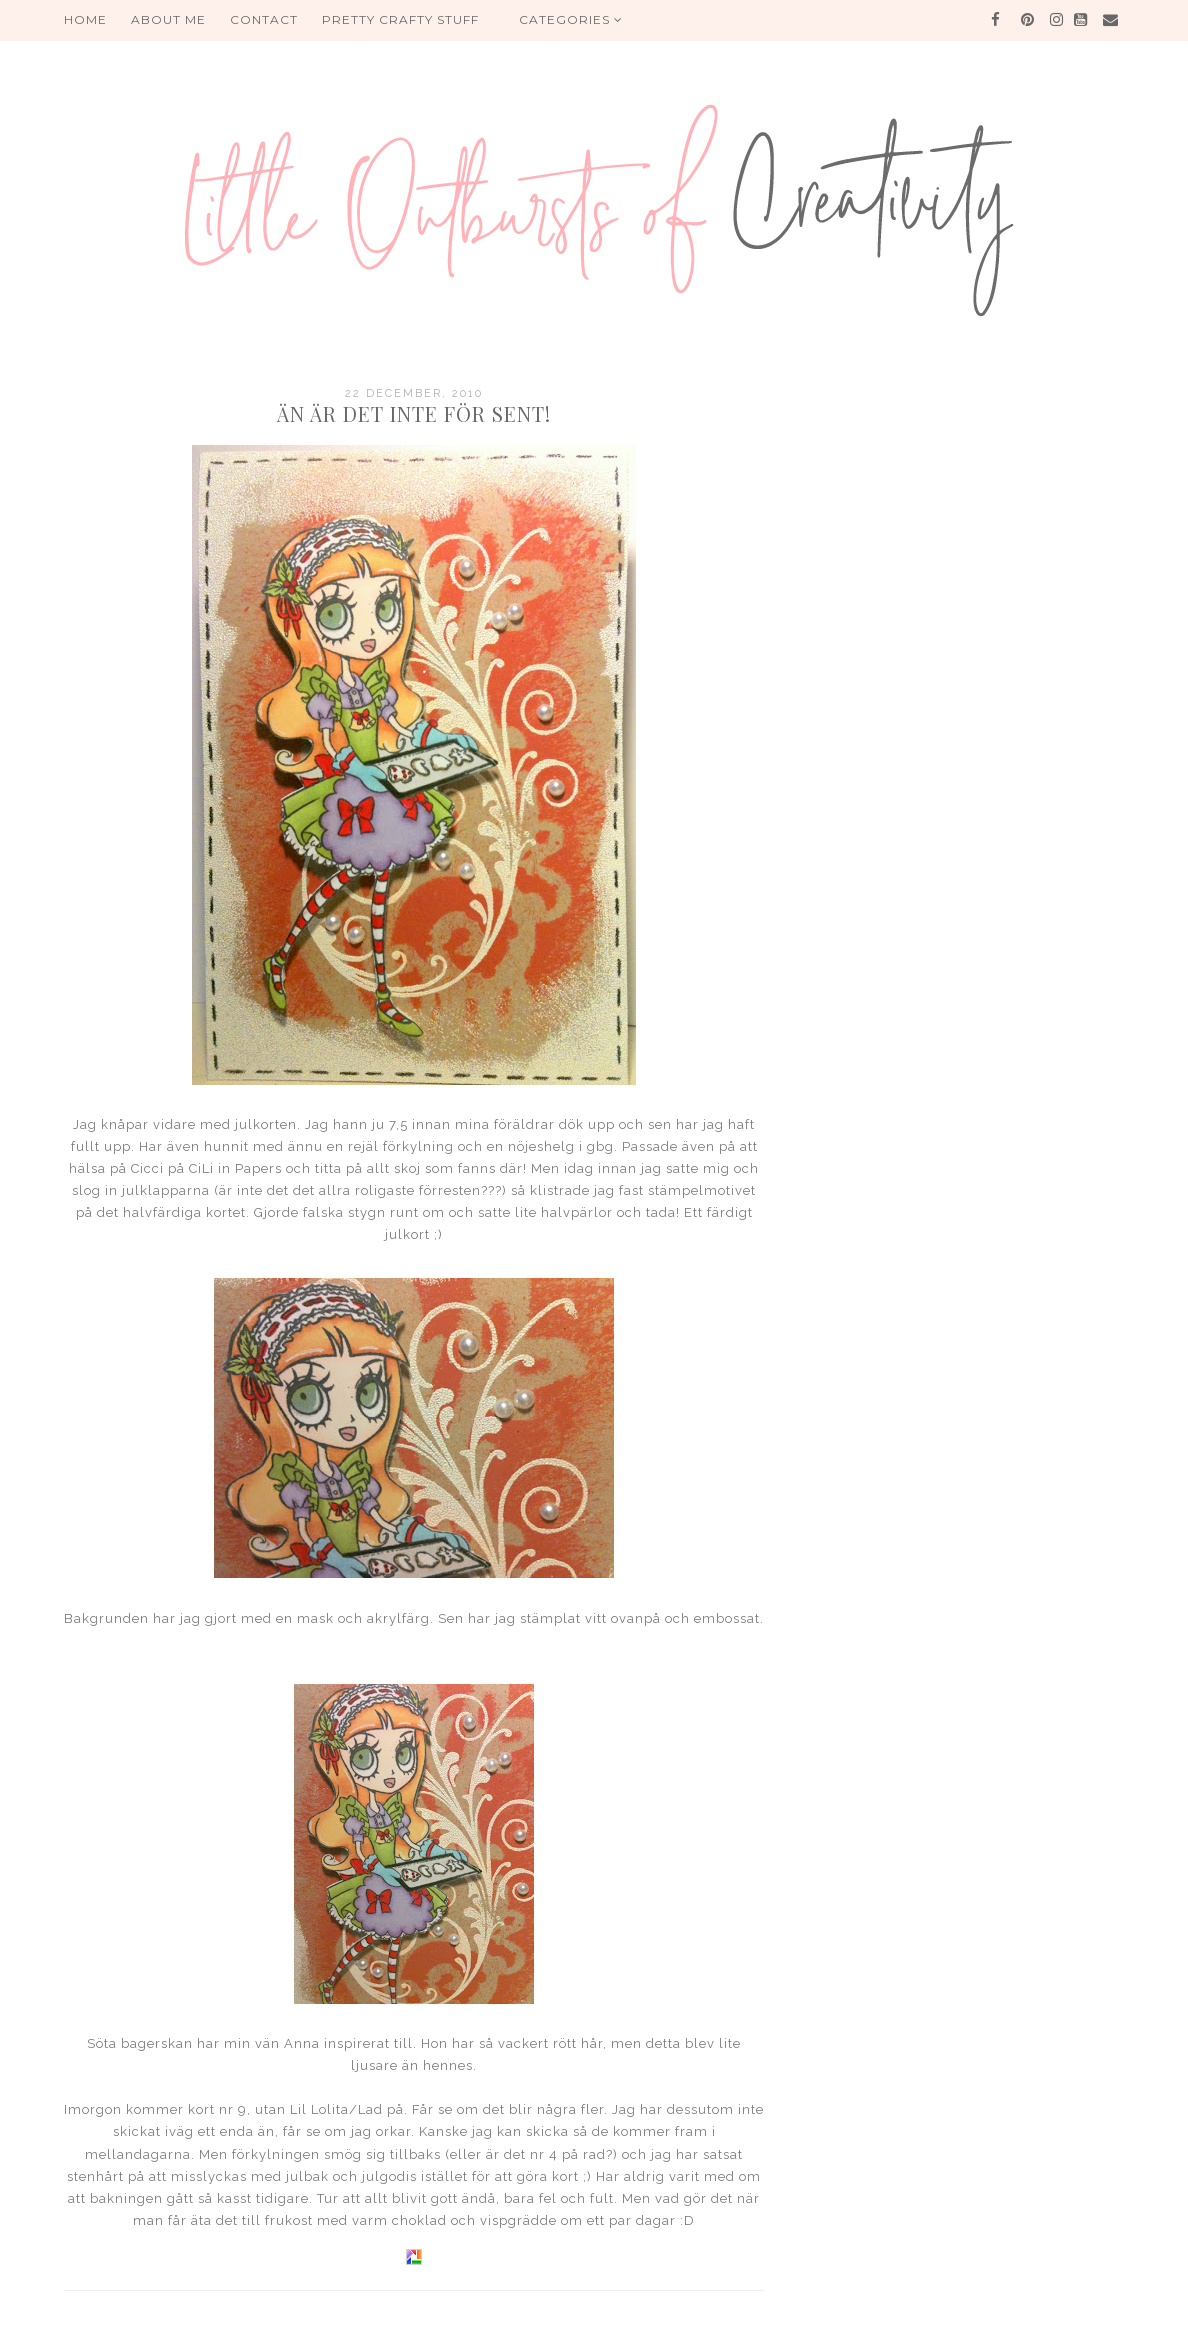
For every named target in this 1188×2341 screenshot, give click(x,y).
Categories (571, 19)
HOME (85, 19)
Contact (264, 19)
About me (168, 19)
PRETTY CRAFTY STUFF (400, 19)
